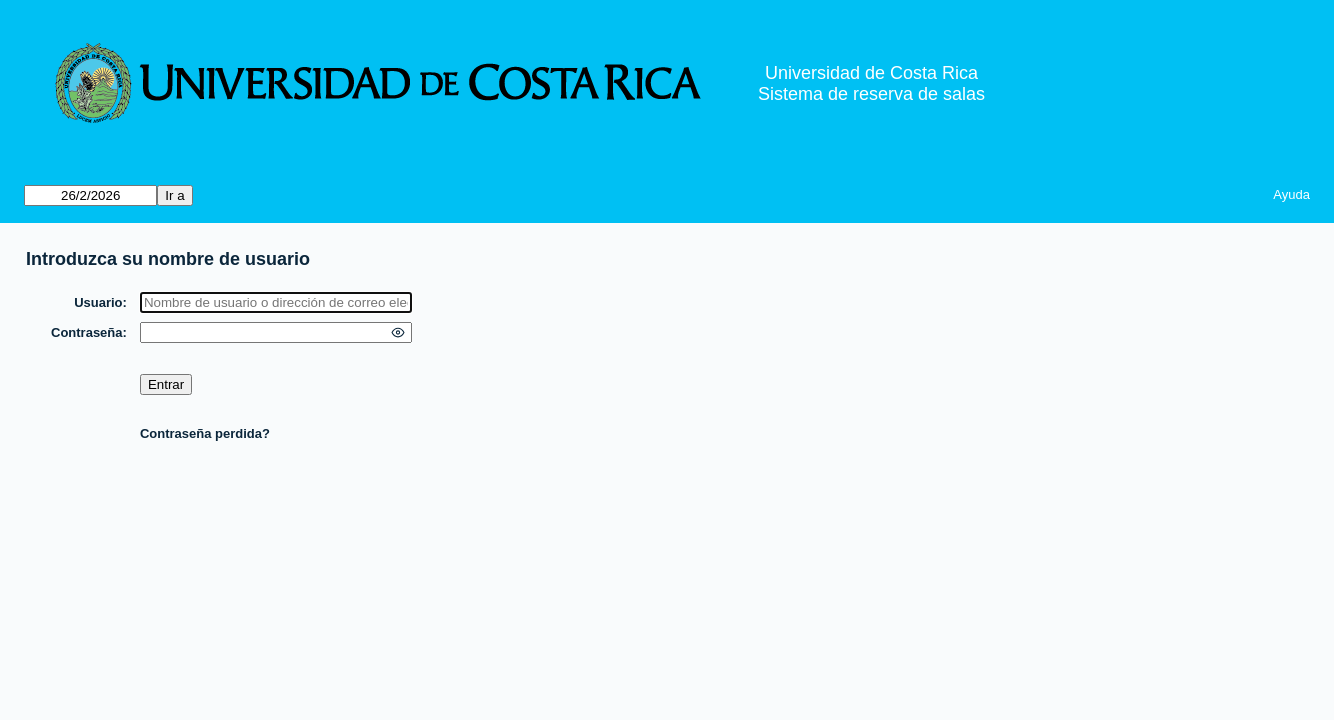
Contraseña (87, 332)
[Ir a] (90, 195)
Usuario (98, 302)
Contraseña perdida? (205, 433)
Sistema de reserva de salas (871, 94)
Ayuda (1291, 194)
